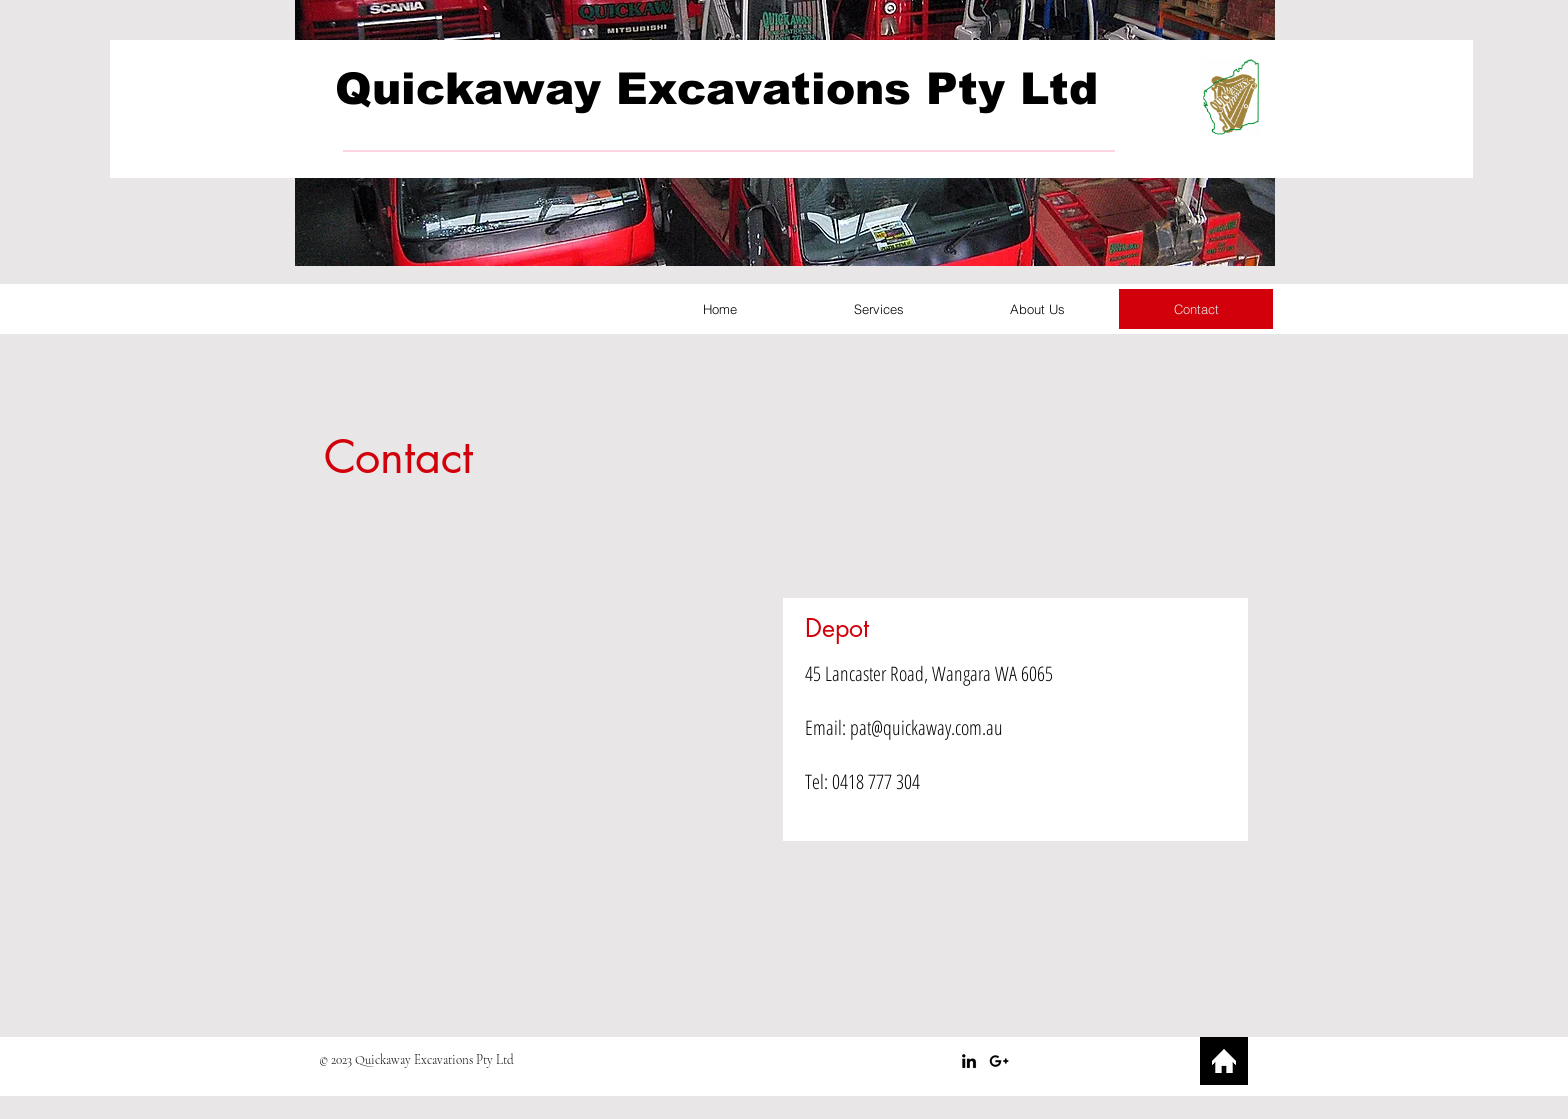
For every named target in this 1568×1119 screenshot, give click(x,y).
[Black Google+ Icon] (999, 1061)
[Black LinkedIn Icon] (969, 1061)
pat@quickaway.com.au (926, 727)
